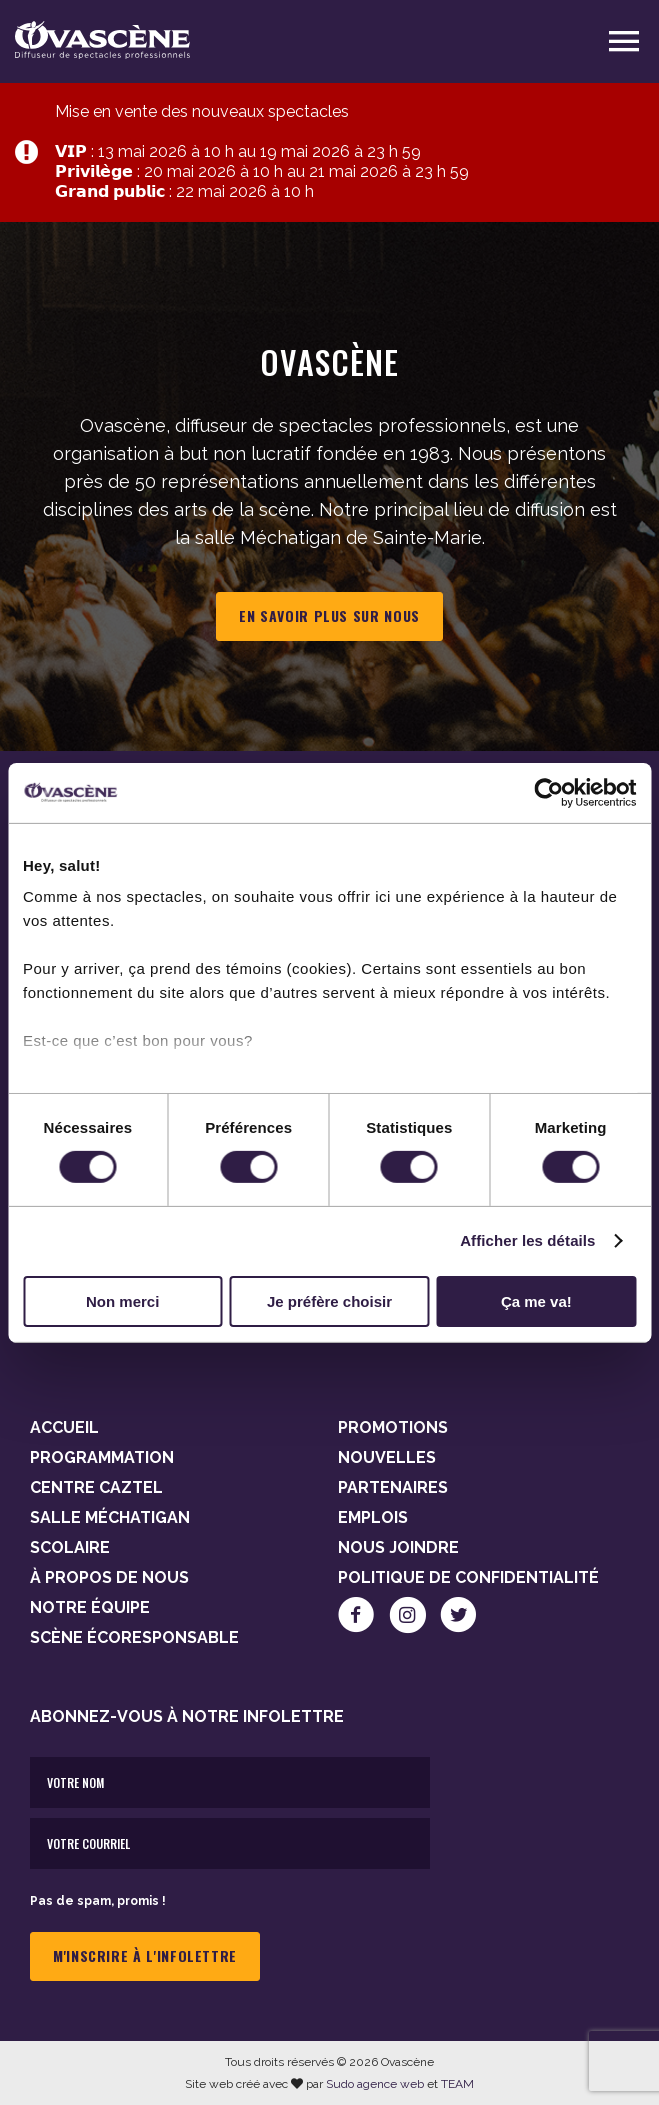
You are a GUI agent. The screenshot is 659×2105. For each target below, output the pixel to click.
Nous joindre (398, 1547)
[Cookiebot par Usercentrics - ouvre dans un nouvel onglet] (548, 792)
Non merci (122, 1301)
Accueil (64, 1427)
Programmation (102, 1457)
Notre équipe (90, 1607)
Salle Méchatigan (110, 1517)
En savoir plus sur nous (329, 615)
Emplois (373, 1517)
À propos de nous (109, 1577)
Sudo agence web (375, 2084)
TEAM (457, 2084)
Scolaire (70, 1547)
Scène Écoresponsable (134, 1637)
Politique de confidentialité (468, 1577)
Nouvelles (387, 1457)
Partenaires (393, 1487)
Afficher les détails (527, 1240)
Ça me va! (536, 1301)
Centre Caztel (96, 1487)
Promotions (393, 1427)
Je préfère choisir (329, 1301)
